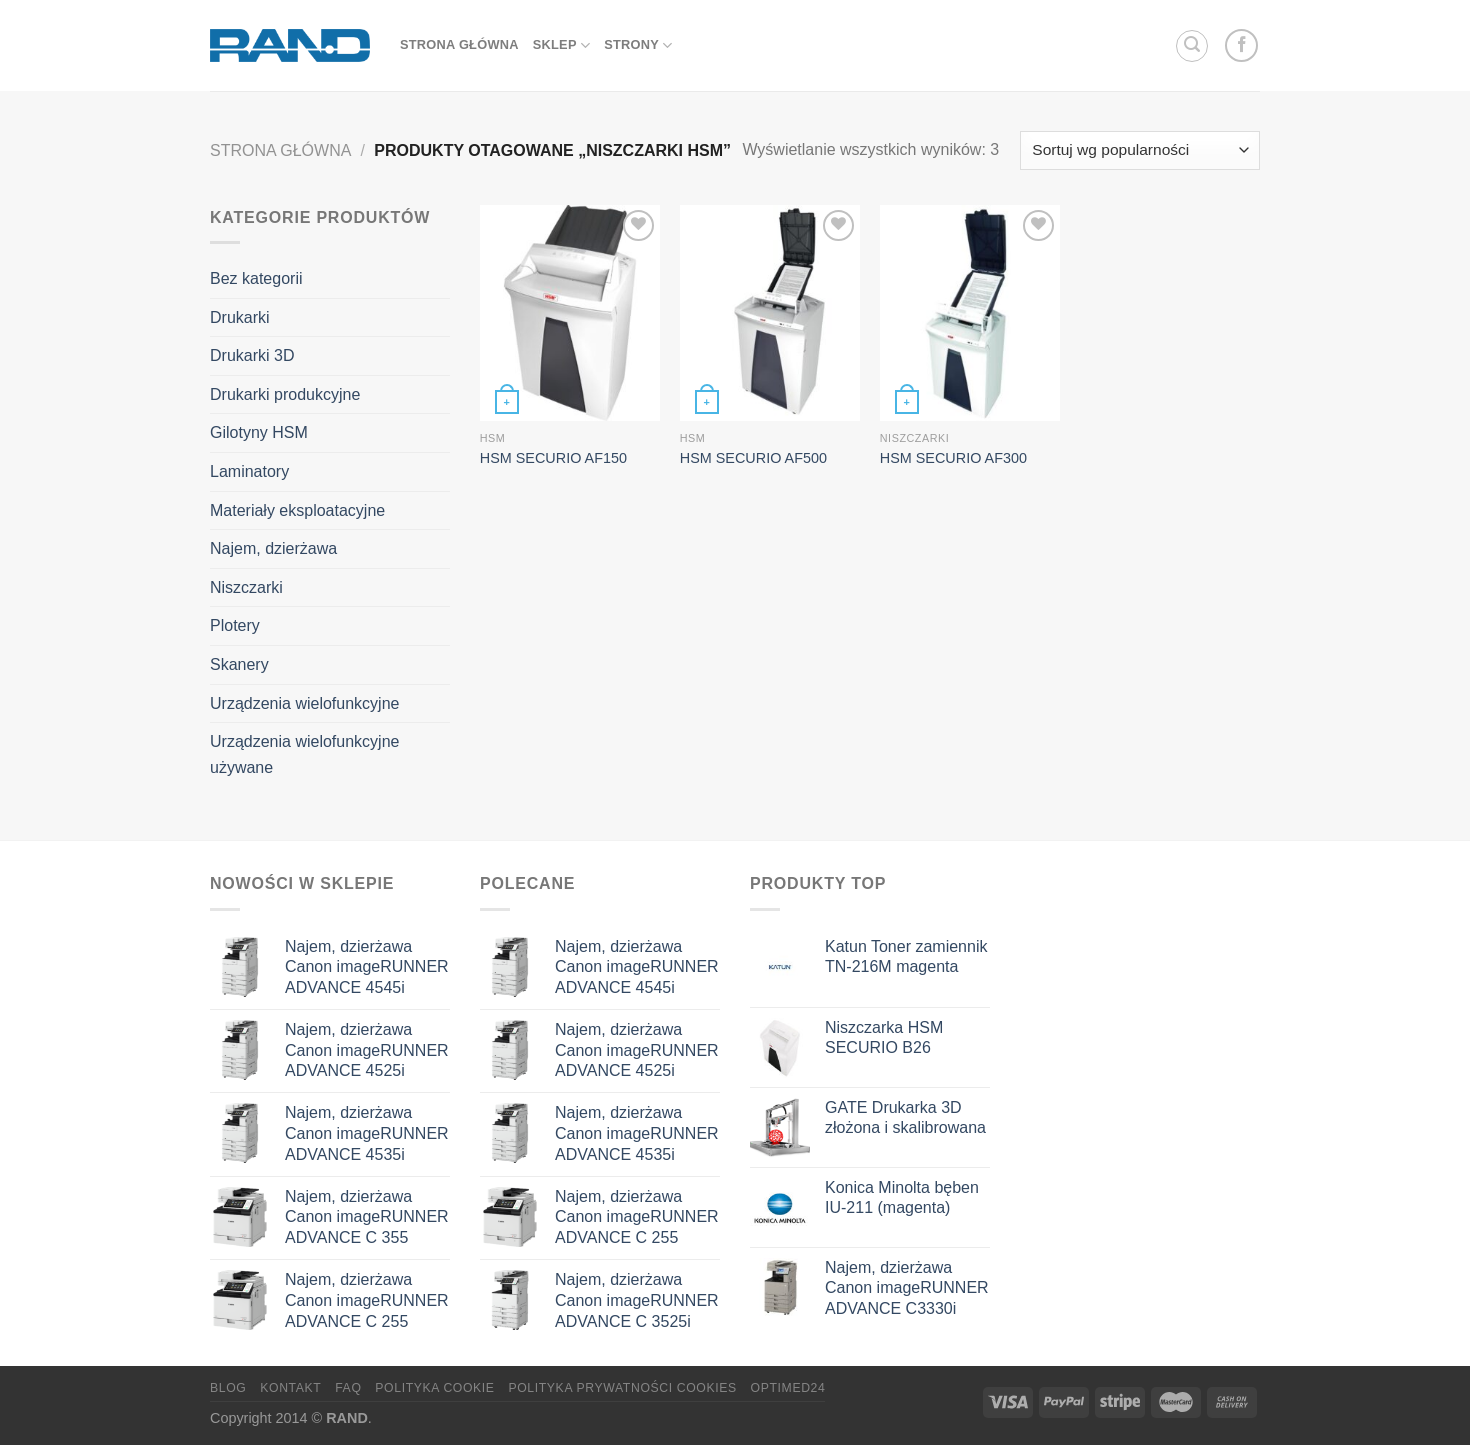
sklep (561, 45)
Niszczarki (246, 587)
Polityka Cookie (434, 1388)
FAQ (348, 1388)
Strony (638, 45)
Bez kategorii (256, 278)
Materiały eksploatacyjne (297, 510)
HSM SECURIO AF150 (553, 458)
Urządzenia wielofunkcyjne (304, 703)
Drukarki (240, 317)
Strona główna (280, 150)
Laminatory (249, 471)
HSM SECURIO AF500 (753, 458)
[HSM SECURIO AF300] (970, 313)
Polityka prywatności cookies (622, 1388)
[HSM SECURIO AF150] (570, 313)
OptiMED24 (788, 1388)
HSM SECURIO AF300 (953, 458)
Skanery (239, 664)
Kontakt (290, 1388)
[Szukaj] (1192, 46)
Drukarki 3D (252, 355)
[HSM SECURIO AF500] (770, 313)
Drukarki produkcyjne (285, 394)
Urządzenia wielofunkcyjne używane (304, 754)
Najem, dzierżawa (273, 548)
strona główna (459, 44)
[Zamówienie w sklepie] (1140, 150)
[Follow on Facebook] (1241, 45)
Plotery (235, 625)
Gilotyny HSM (259, 432)
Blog (228, 1388)
